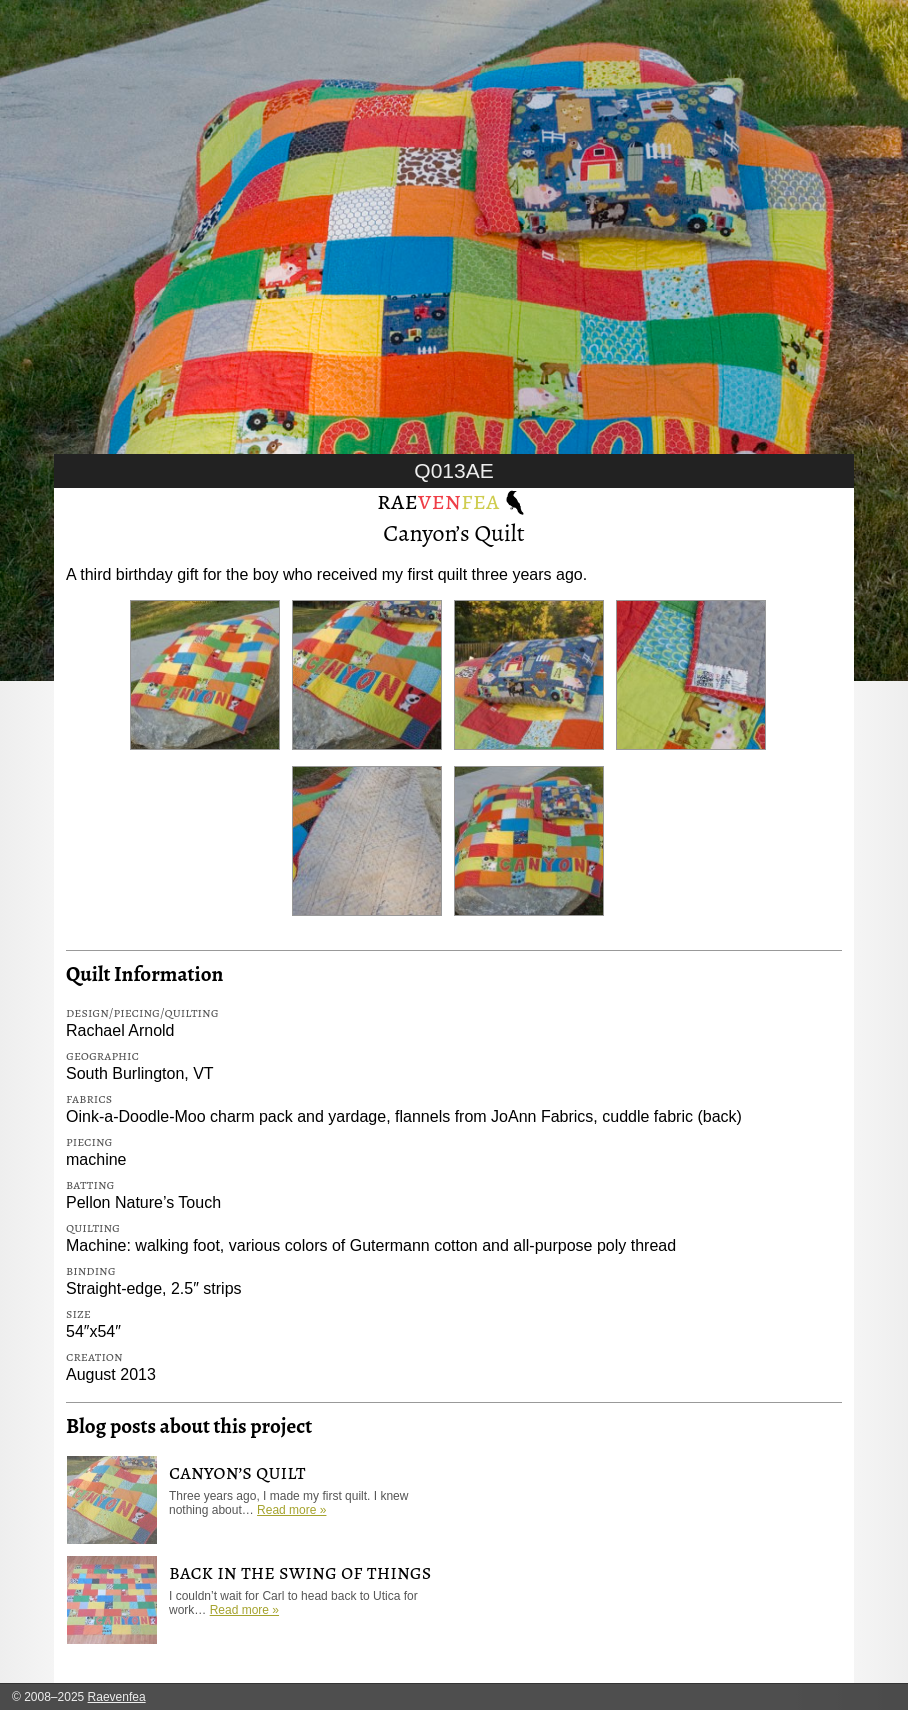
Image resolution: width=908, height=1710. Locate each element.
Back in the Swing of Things (300, 1572)
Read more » (291, 1510)
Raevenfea (117, 1697)
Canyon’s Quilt (453, 533)
